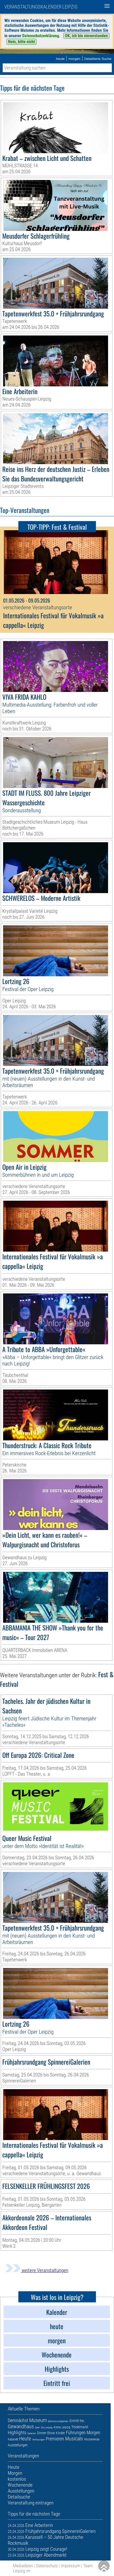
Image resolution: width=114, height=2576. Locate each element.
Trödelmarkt (79, 2427)
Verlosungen (38, 2439)
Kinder (60, 2433)
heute (60, 59)
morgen (74, 59)
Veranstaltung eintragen (31, 2503)
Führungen (76, 2432)
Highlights (17, 2432)
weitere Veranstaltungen (36, 2270)
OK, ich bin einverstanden (86, 35)
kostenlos (17, 2479)
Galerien (31, 2433)
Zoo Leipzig (46, 2427)
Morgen (93, 2432)
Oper (37, 2427)
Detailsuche (19, 2497)
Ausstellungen (18, 2445)
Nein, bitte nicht (21, 41)
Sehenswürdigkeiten (58, 2421)
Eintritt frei (77, 2421)
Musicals (74, 2439)
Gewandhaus (21, 2426)
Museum (38, 2420)
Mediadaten (23, 2565)
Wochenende (91, 2439)
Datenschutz (47, 2565)
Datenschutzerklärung (40, 35)
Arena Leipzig (62, 2427)
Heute (25, 2439)
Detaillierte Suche (97, 59)
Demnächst (18, 2420)
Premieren (55, 2438)
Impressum (70, 2565)
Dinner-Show (46, 2433)
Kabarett (13, 2439)
